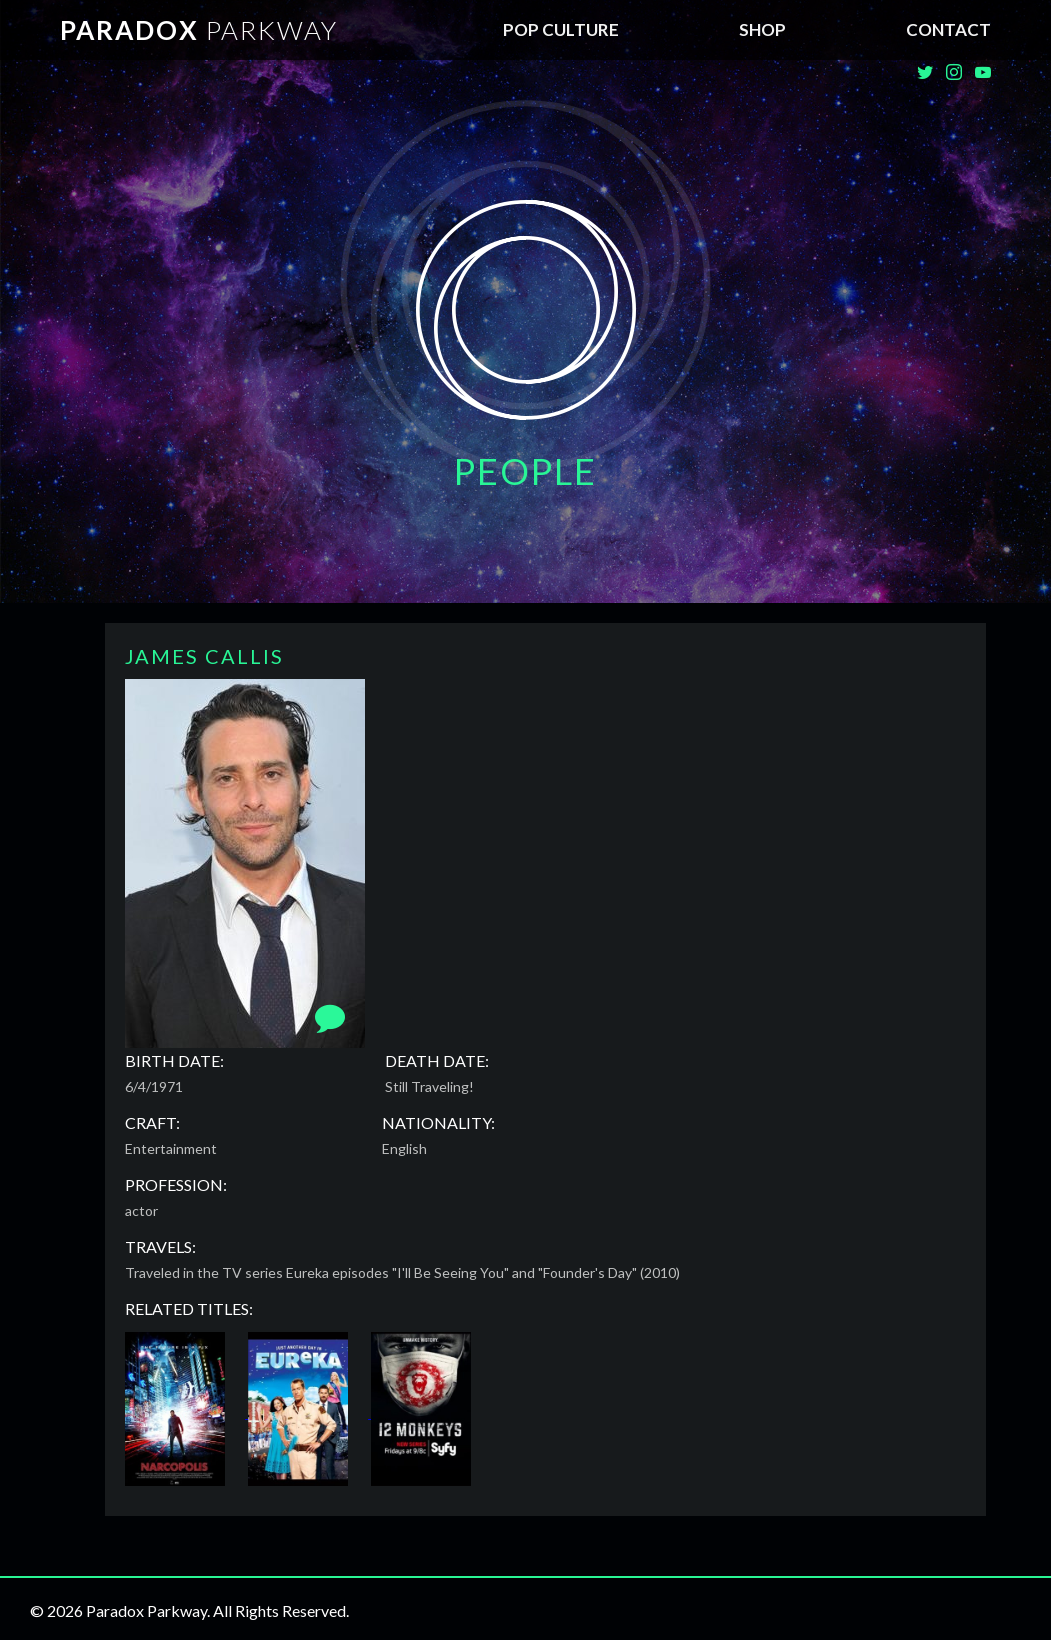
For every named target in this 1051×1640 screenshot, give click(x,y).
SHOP (762, 29)
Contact (948, 29)
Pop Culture (561, 29)
